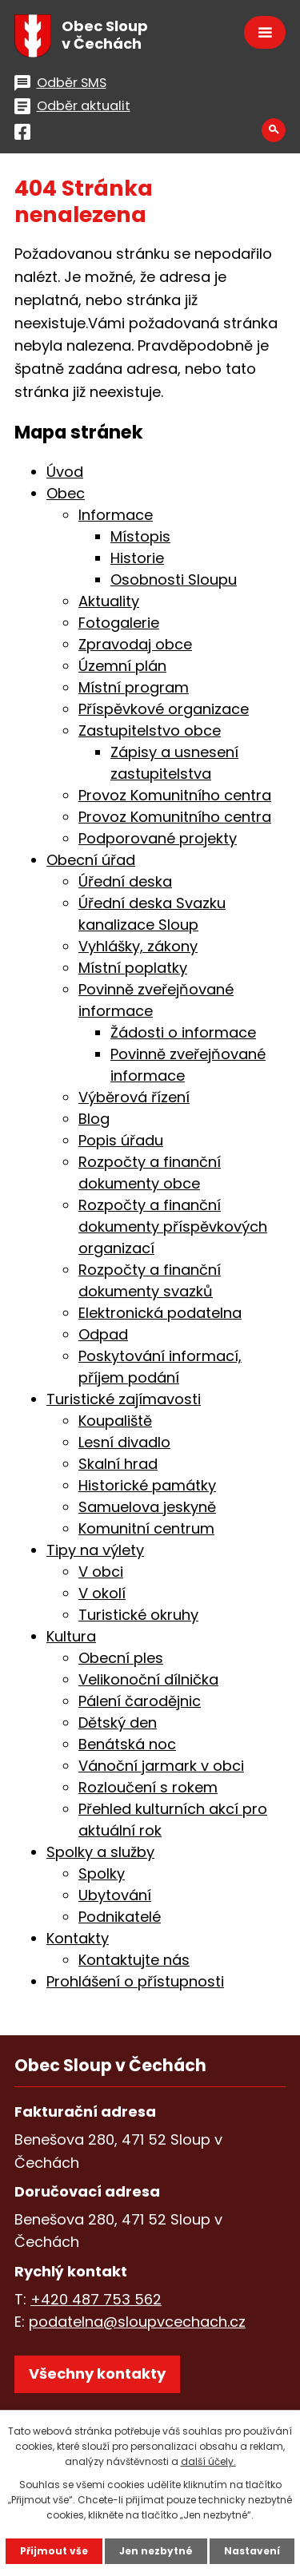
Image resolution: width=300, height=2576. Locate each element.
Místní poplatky (132, 968)
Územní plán (122, 666)
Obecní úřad (90, 860)
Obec (65, 493)
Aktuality (108, 601)
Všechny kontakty (97, 2373)
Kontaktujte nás (134, 1960)
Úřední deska (125, 881)
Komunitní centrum (146, 1528)
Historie (137, 558)
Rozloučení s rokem (148, 1787)
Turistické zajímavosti (123, 1399)
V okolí (102, 1593)
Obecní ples (120, 1658)
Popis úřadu (120, 1140)
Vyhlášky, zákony (138, 946)
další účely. (208, 2461)
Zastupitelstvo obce (149, 730)
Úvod (64, 472)
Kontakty (77, 1938)
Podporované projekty (157, 838)
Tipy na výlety (95, 1550)
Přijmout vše (54, 2551)
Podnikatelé (119, 1917)
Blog (94, 1119)
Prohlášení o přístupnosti (135, 1981)
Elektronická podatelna (160, 1313)
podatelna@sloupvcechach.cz (137, 2322)
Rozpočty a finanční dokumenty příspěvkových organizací (172, 1226)
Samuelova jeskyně (147, 1507)
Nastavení (252, 2551)
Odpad (103, 1334)
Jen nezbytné (156, 2551)
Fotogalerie (118, 623)
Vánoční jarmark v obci (161, 1766)
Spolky (101, 1873)
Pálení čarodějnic (139, 1701)
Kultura (71, 1636)
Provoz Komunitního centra (174, 795)
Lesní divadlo (124, 1442)
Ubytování (114, 1895)
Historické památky (147, 1485)
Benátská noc (127, 1744)
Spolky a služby (100, 1852)
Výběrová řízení (134, 1097)
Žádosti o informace (183, 1032)
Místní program (133, 687)
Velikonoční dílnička (148, 1679)
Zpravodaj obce (135, 644)
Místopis (140, 536)
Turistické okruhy (138, 1615)
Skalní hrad (118, 1464)
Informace (115, 515)
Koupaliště (115, 1421)
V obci (100, 1572)
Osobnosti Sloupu (173, 579)
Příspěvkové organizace (163, 709)
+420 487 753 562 (96, 2299)
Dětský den (117, 1723)
